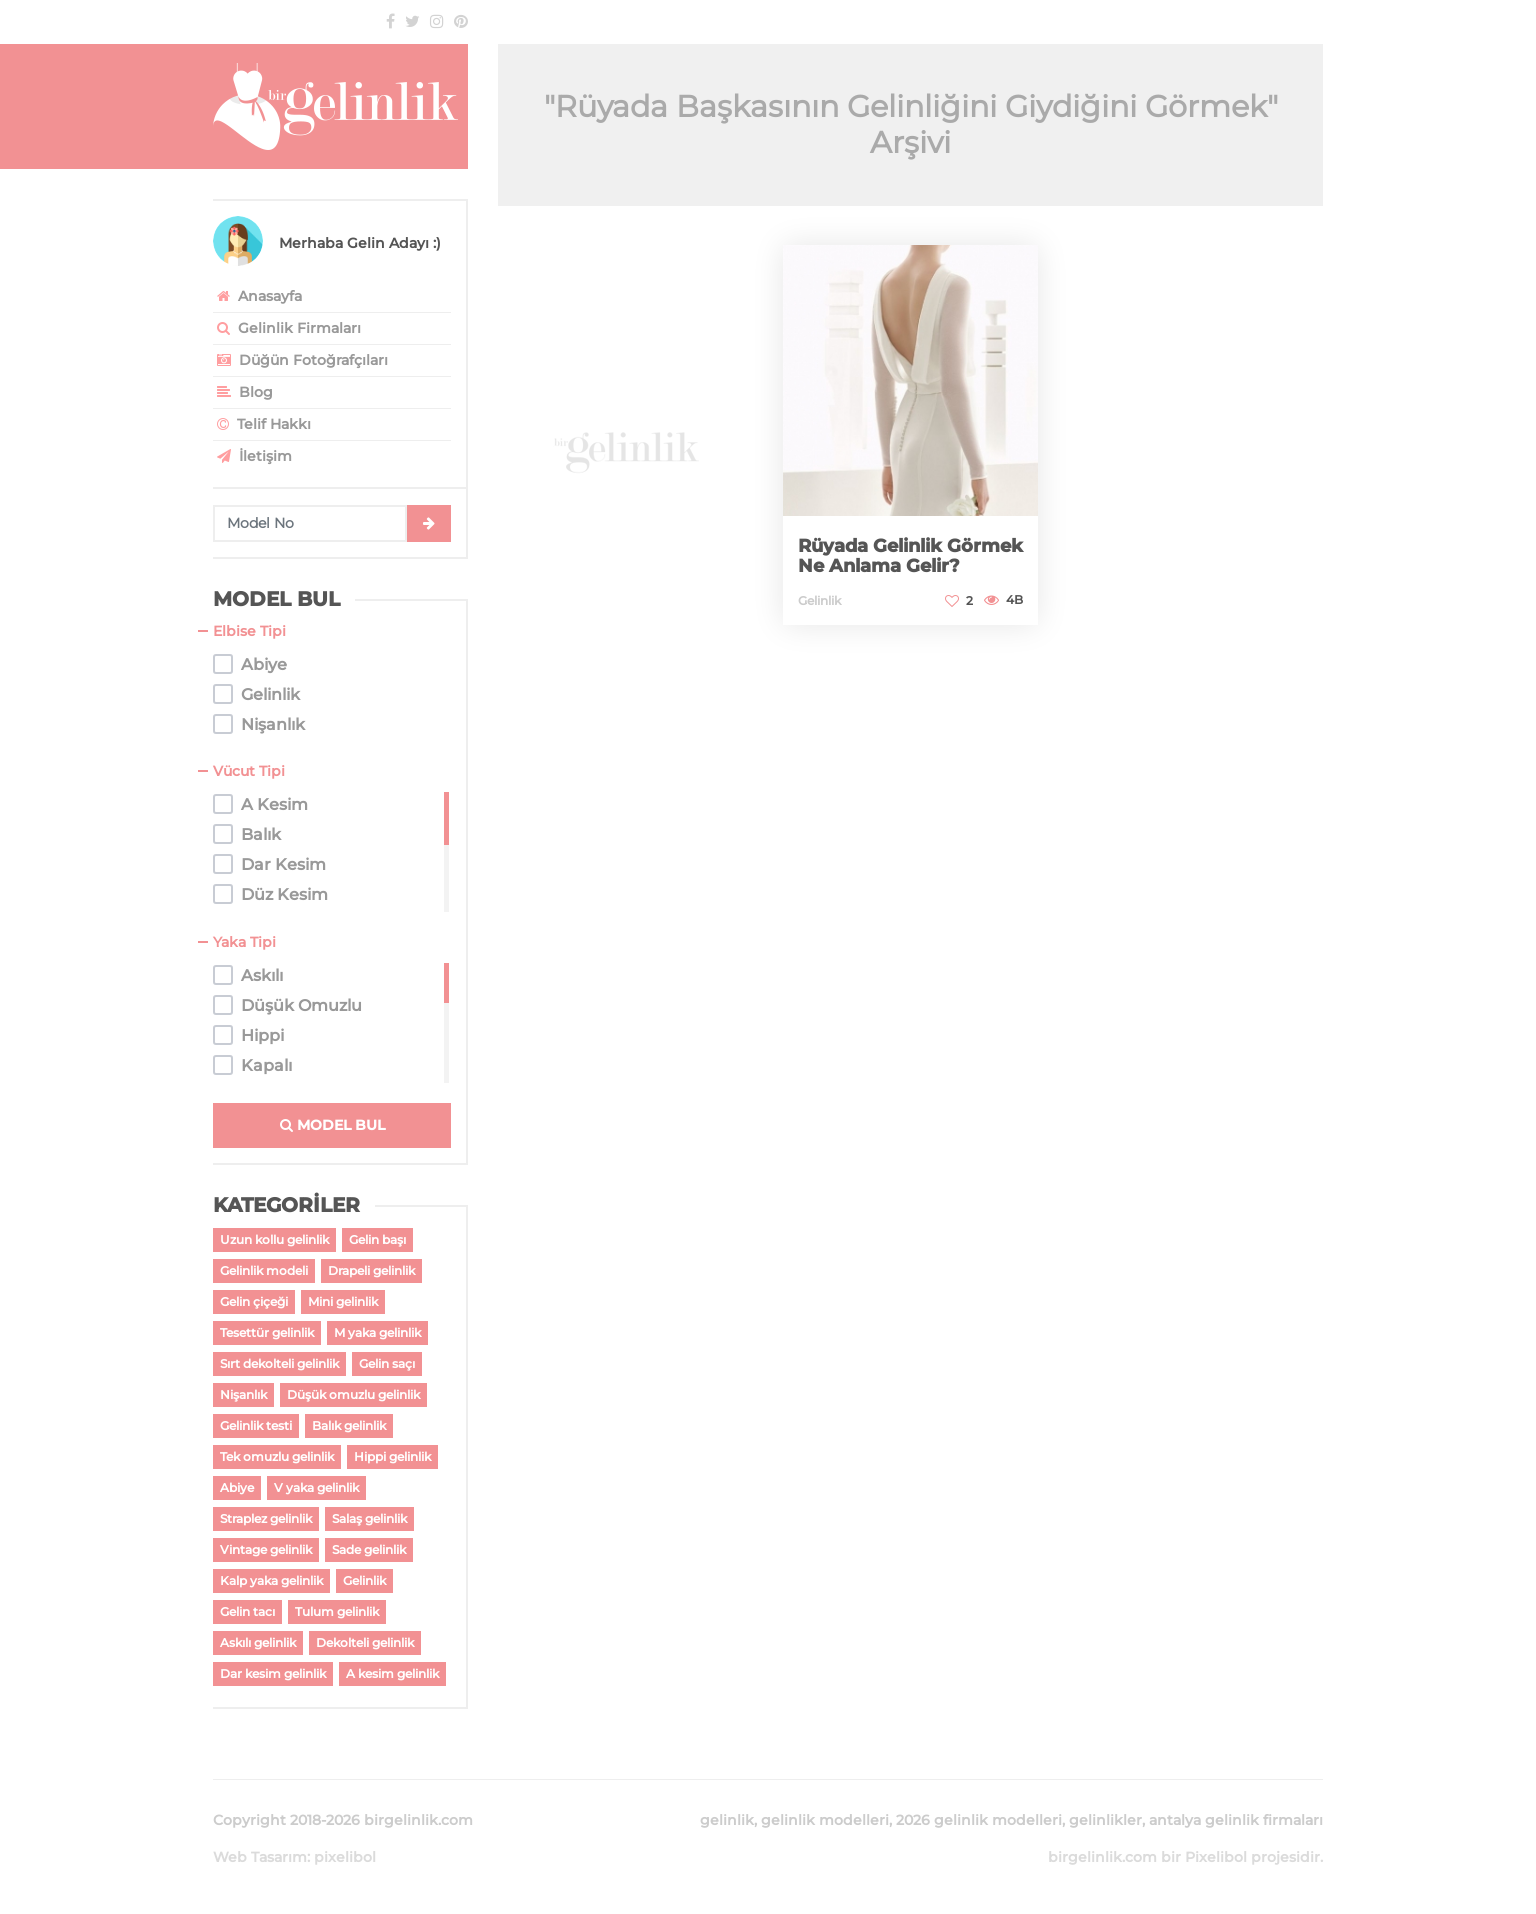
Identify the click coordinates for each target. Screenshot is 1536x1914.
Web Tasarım (260, 1857)
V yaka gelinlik (316, 1487)
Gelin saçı (387, 1363)
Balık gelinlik (349, 1425)
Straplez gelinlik (266, 1518)
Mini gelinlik (343, 1301)
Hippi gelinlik (392, 1456)
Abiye (237, 1487)
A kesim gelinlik (392, 1673)
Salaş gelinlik (369, 1518)
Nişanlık (243, 1394)
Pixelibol (1216, 1857)
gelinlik (727, 1820)
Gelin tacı (247, 1611)
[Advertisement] (625, 436)
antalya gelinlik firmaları (1236, 1820)
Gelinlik (364, 1580)
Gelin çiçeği (254, 1301)
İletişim (252, 456)
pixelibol (345, 1857)
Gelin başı (377, 1239)
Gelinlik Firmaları (287, 328)
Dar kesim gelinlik (273, 1673)
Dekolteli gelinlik (365, 1642)
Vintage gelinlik (266, 1549)
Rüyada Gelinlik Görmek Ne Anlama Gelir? (910, 556)
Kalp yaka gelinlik (271, 1580)
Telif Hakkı (262, 424)
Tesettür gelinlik (267, 1332)
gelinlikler (1105, 1820)
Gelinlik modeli (264, 1270)
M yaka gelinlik (377, 1332)
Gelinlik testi (256, 1425)
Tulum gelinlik (337, 1611)
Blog (243, 392)
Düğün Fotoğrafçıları (300, 360)
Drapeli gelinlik (371, 1270)
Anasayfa (257, 296)
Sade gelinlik (369, 1549)
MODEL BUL (332, 1125)
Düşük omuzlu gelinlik (353, 1394)
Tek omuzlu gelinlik (277, 1456)
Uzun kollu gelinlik (274, 1239)
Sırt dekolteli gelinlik (279, 1363)
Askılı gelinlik (258, 1642)
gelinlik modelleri (825, 1820)
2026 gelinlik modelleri (979, 1820)
